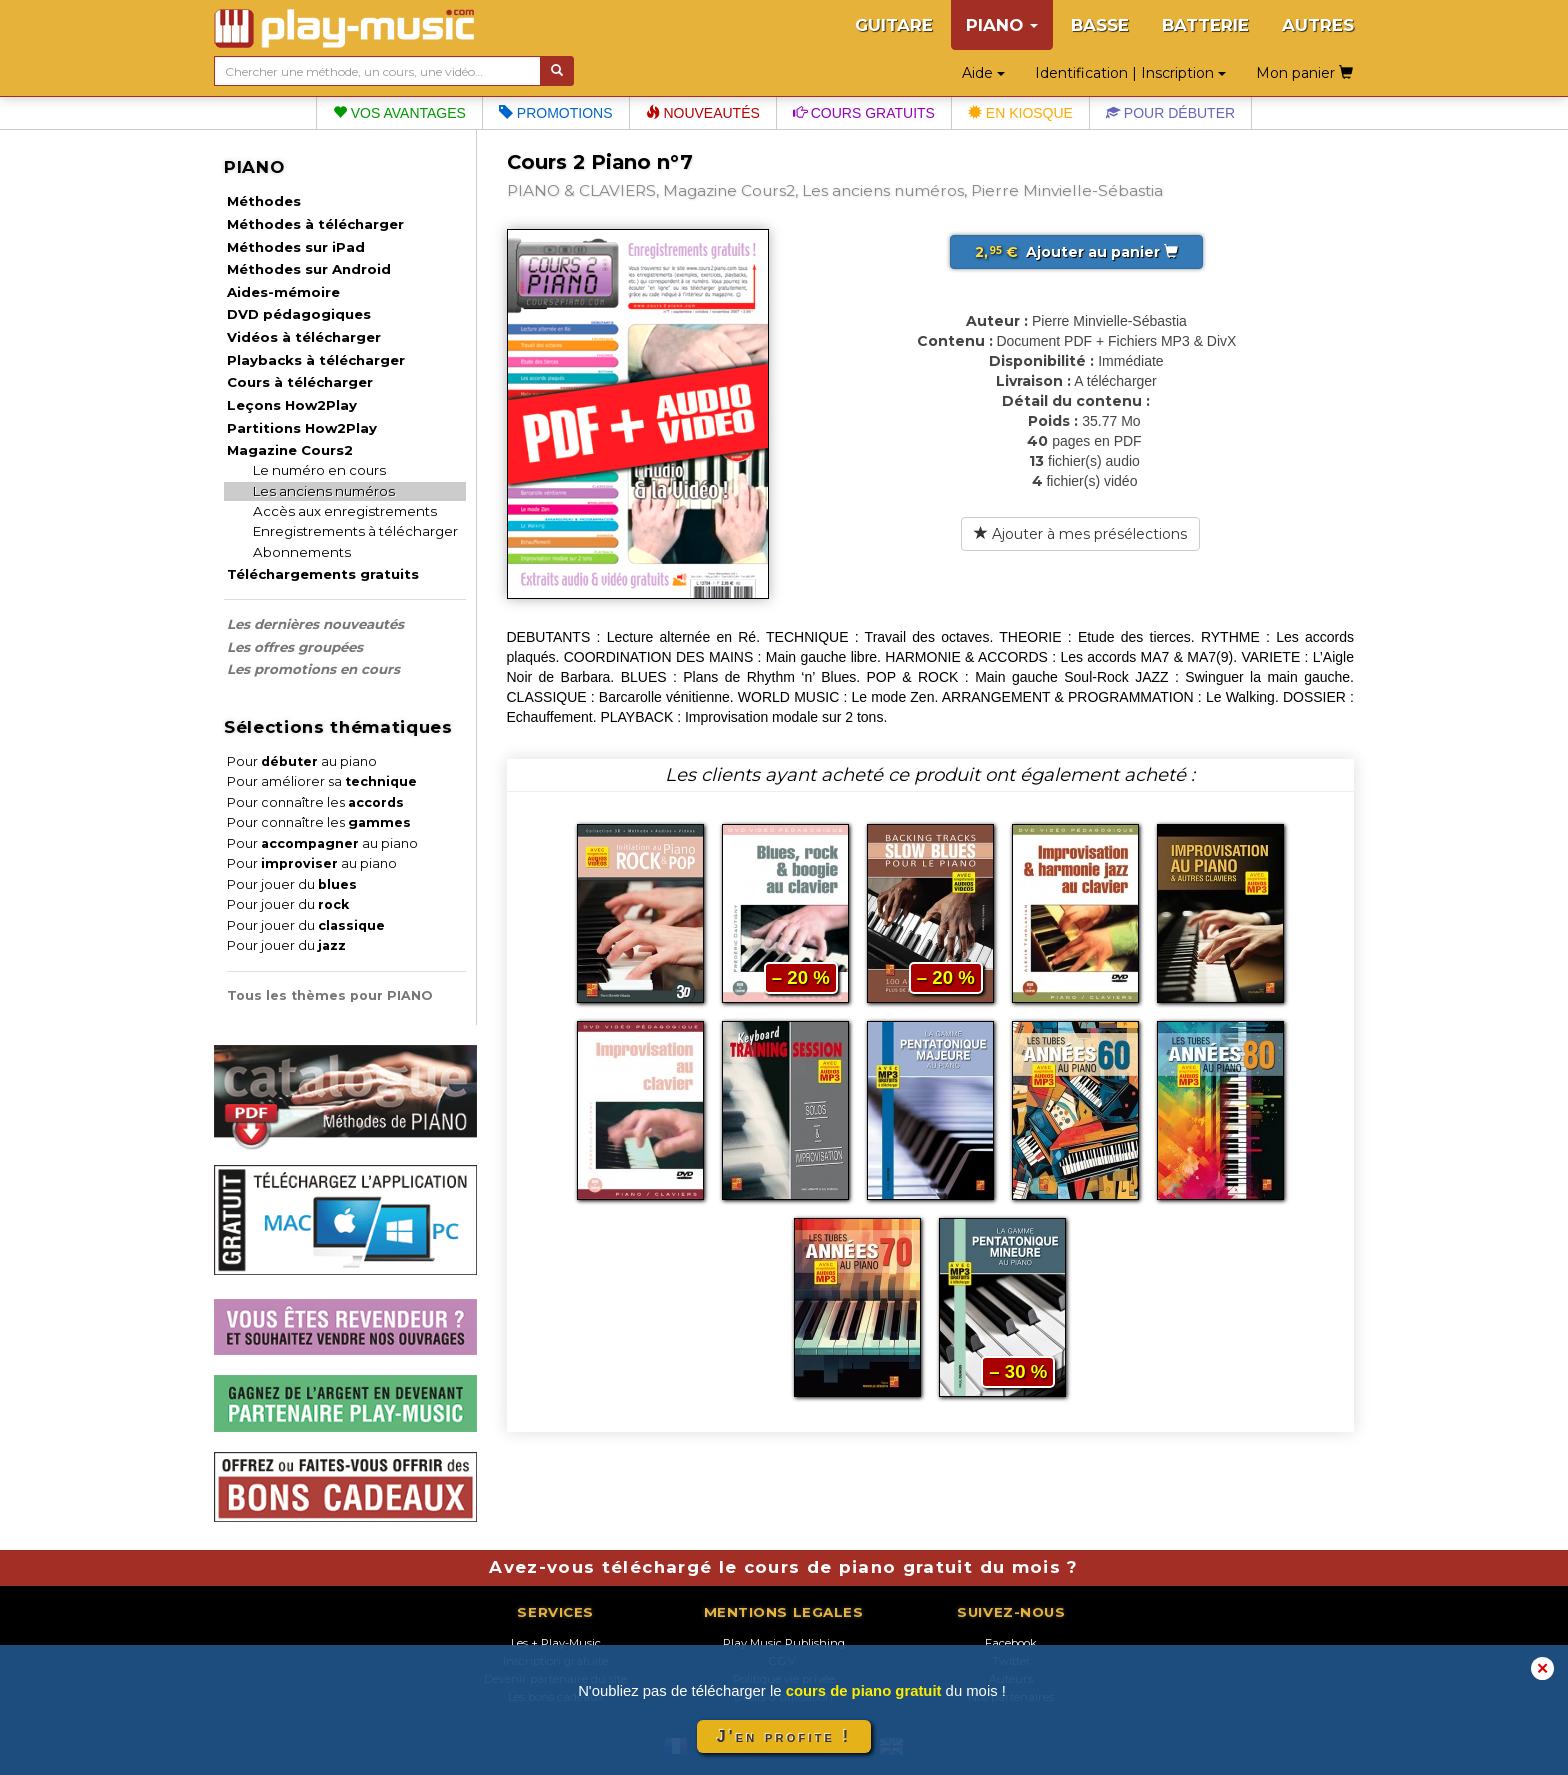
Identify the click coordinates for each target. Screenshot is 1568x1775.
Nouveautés (703, 113)
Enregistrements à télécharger (355, 531)
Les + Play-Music (556, 1643)
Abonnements (302, 552)
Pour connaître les (315, 802)
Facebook (1011, 1643)
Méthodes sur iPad (296, 247)
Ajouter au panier (1076, 252)
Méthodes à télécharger (315, 224)
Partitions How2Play (302, 428)
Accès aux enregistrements (345, 511)
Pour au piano (302, 761)
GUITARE (894, 25)
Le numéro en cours (319, 470)
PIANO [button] (1002, 25)
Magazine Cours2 (290, 450)
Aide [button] (983, 73)
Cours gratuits (864, 113)
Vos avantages (399, 113)
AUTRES (1318, 25)
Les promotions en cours (313, 669)
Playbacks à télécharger (316, 360)
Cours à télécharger (300, 382)
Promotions (556, 113)
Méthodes (264, 201)
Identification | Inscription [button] (1130, 73)
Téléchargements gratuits (323, 574)
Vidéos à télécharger (304, 337)
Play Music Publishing (784, 1643)
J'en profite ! (784, 1736)
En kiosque (1020, 113)
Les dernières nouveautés (315, 624)
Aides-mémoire (283, 292)
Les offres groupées (295, 647)
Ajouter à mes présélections (1080, 534)
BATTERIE (1205, 25)
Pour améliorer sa (322, 781)
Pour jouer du (292, 884)
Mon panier (1304, 73)
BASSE (1100, 25)
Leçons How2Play (292, 405)
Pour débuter (1170, 113)
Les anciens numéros (324, 491)
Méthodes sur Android (309, 269)
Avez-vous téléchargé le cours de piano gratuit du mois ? (783, 1567)
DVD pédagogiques (299, 314)
